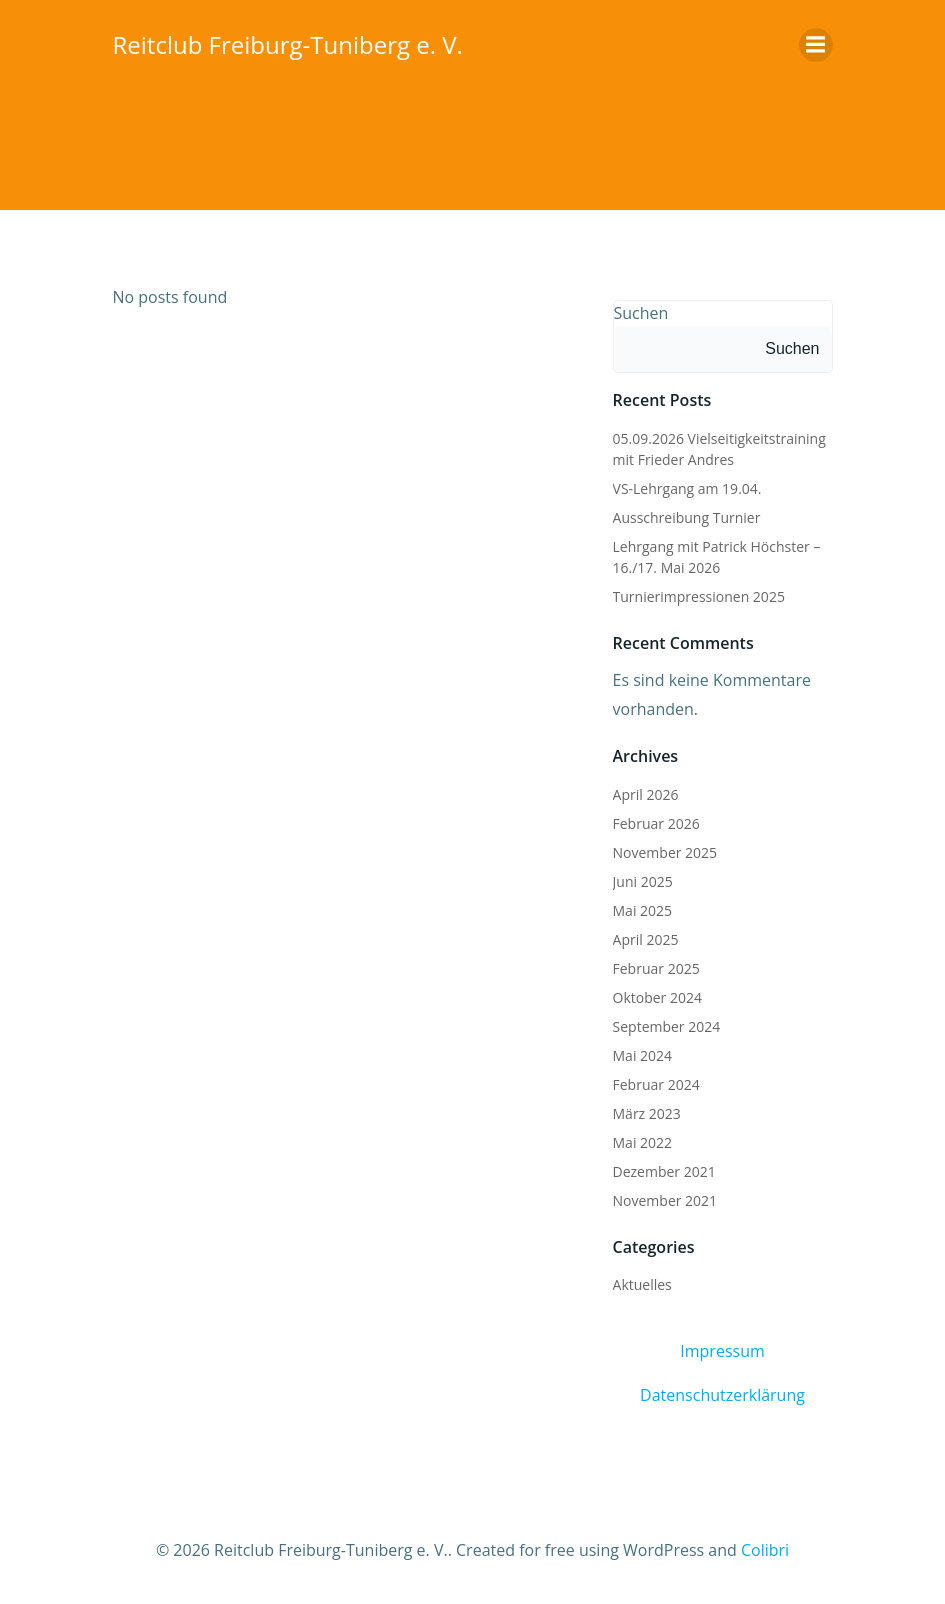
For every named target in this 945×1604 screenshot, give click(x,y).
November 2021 (665, 1200)
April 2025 (646, 939)
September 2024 (667, 1026)
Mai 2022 (643, 1142)
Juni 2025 (643, 881)
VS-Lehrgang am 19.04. (687, 488)
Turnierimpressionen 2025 (699, 596)
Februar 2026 (656, 823)
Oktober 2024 (657, 997)
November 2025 (665, 852)
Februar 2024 (656, 1084)
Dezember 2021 (664, 1171)
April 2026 (646, 794)
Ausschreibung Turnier (687, 517)
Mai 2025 (643, 910)
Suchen (641, 313)
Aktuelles (642, 1284)
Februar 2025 (656, 968)
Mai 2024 (643, 1055)
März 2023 (647, 1113)
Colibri (765, 1550)
